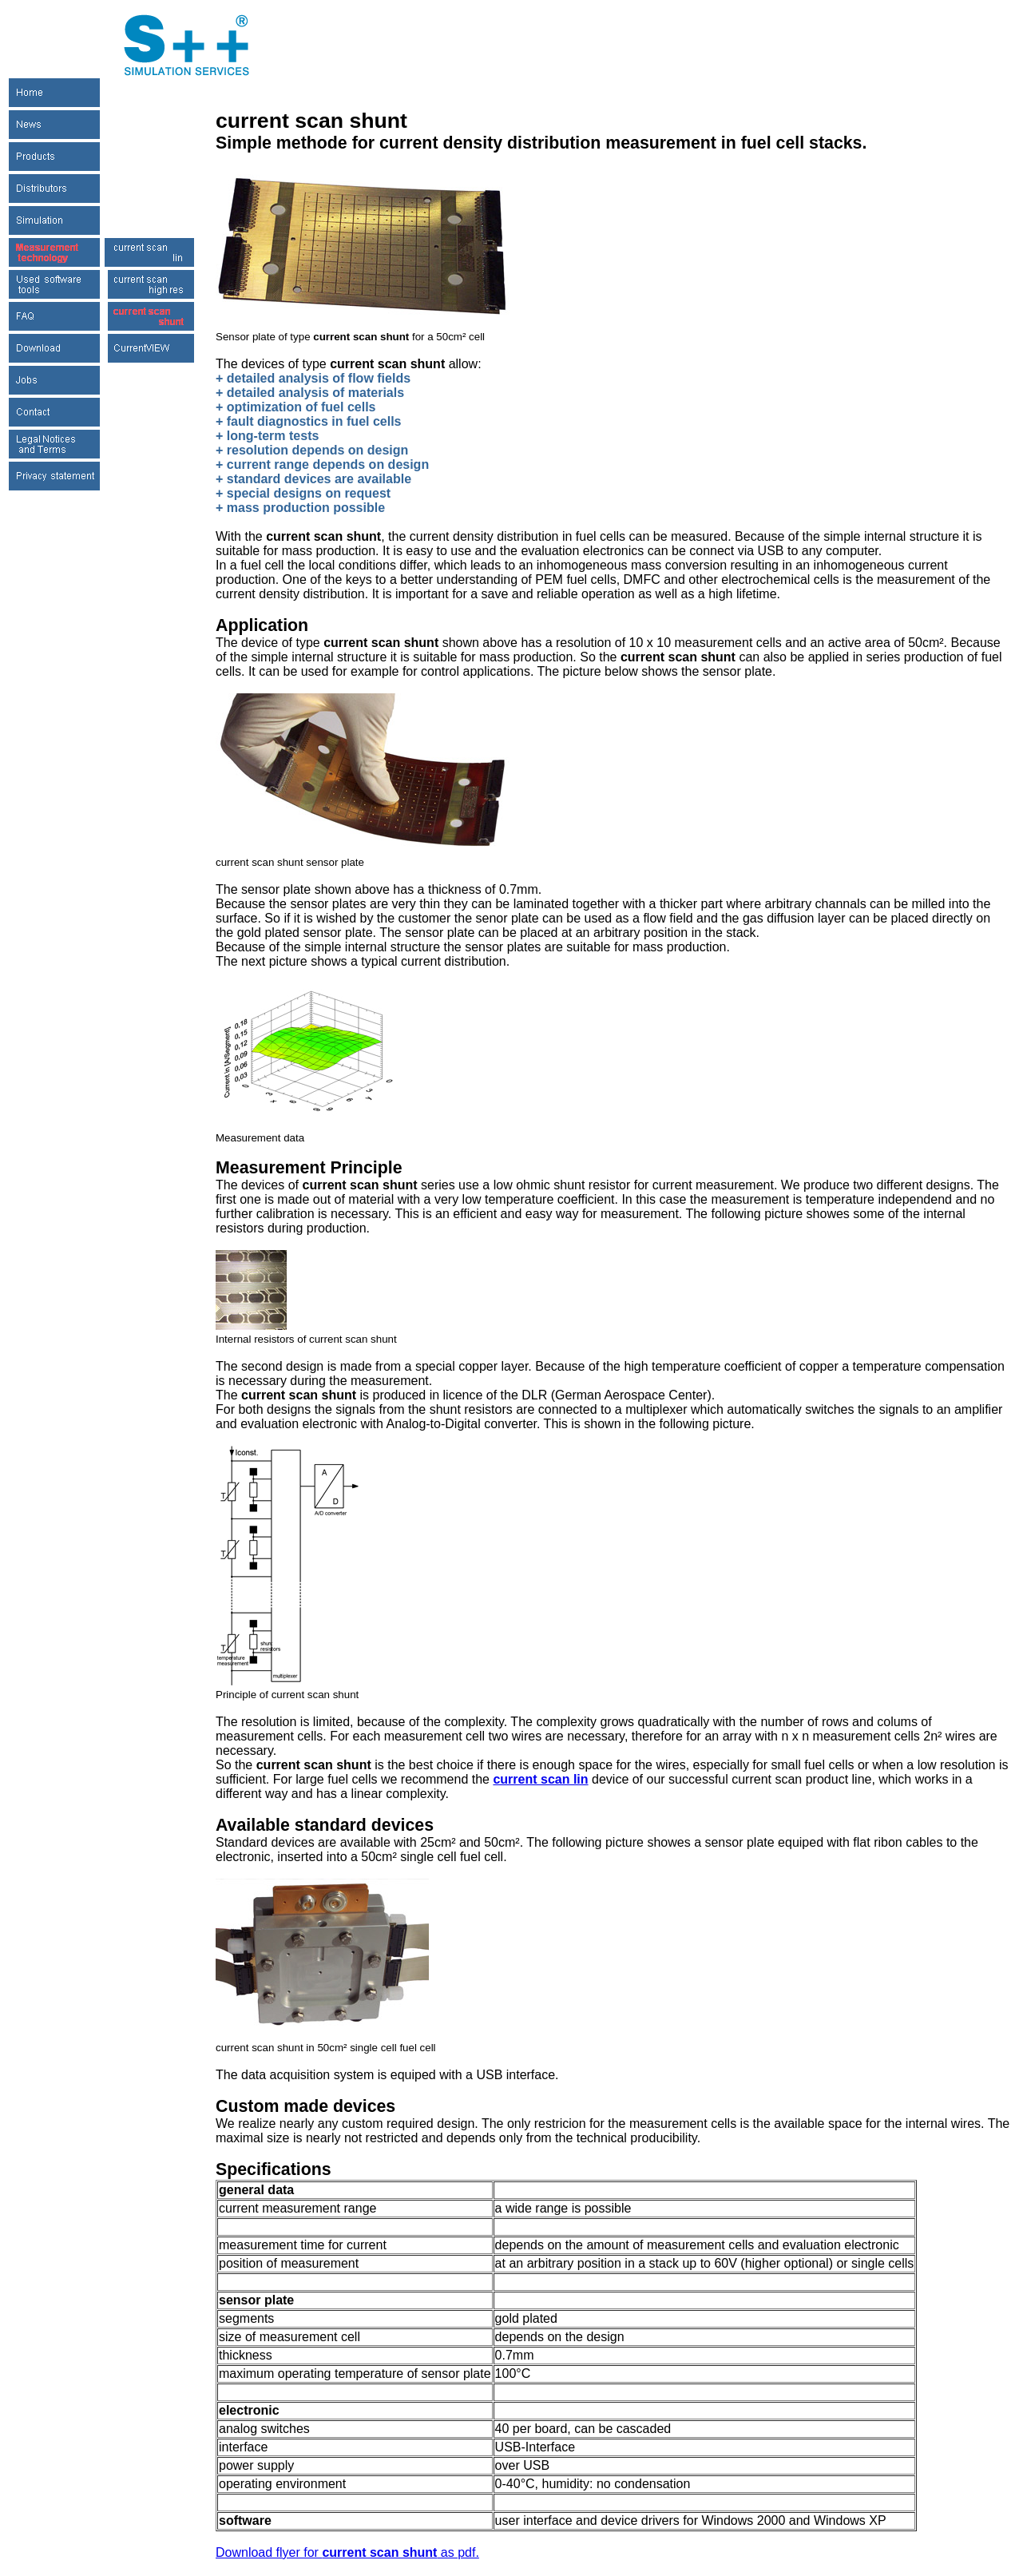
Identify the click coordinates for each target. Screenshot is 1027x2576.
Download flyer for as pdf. (347, 2552)
